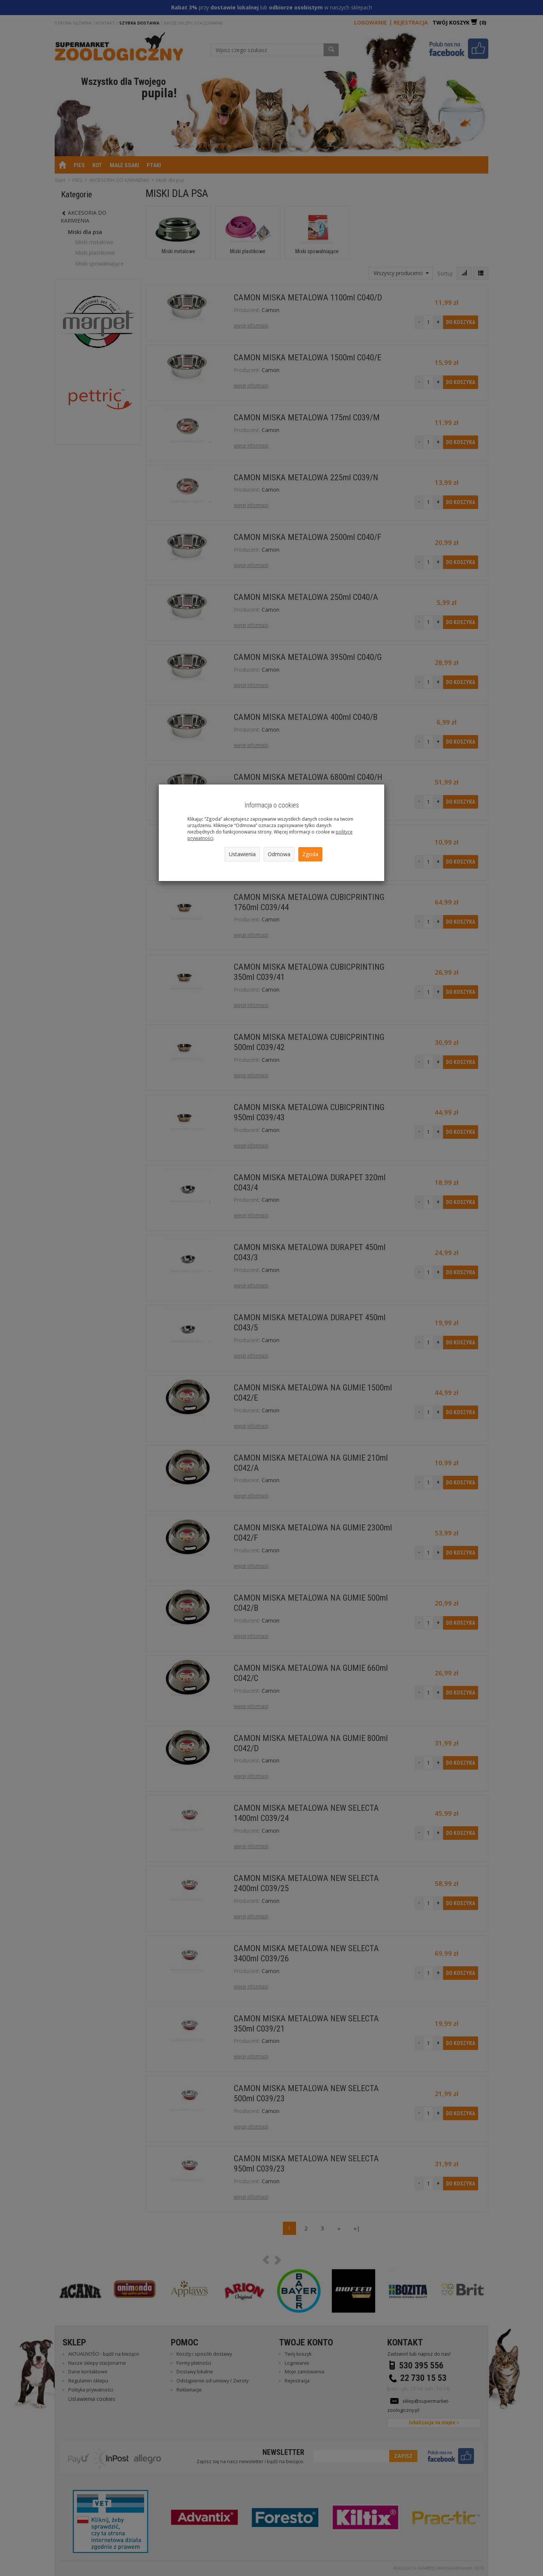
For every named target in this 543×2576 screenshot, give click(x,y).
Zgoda (310, 854)
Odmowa (279, 854)
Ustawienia (242, 854)
